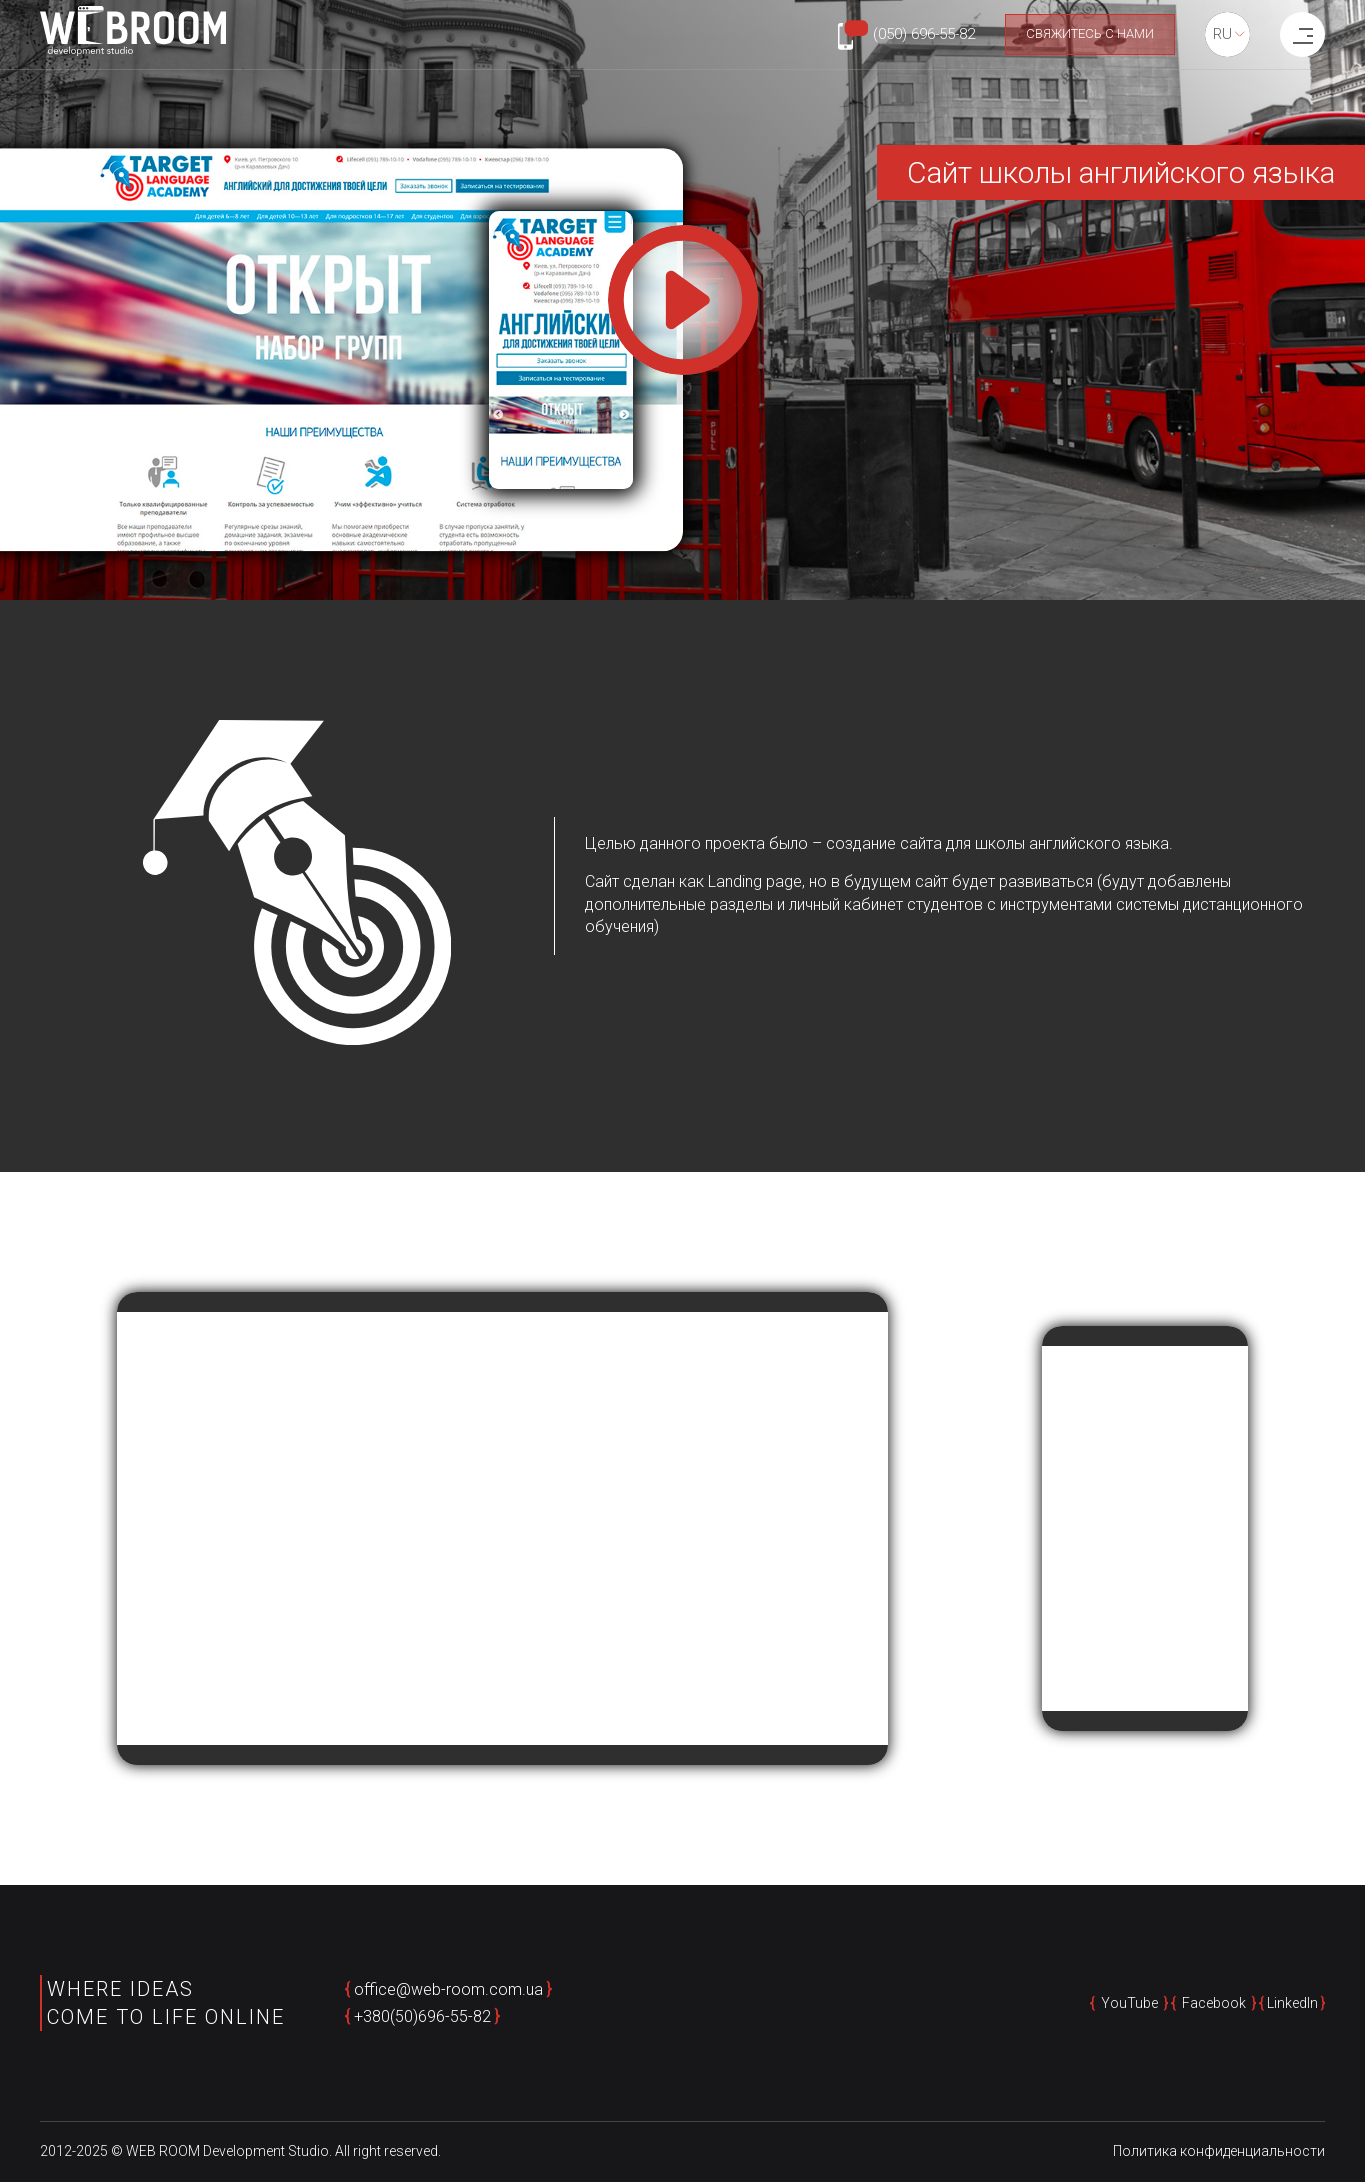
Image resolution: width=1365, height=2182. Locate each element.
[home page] (133, 34)
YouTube (1129, 2003)
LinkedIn (1292, 2003)
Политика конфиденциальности (1219, 2151)
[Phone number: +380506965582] (906, 35)
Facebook (1214, 2003)
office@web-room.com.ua (448, 1989)
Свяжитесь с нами (1090, 33)
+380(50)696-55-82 (422, 2016)
